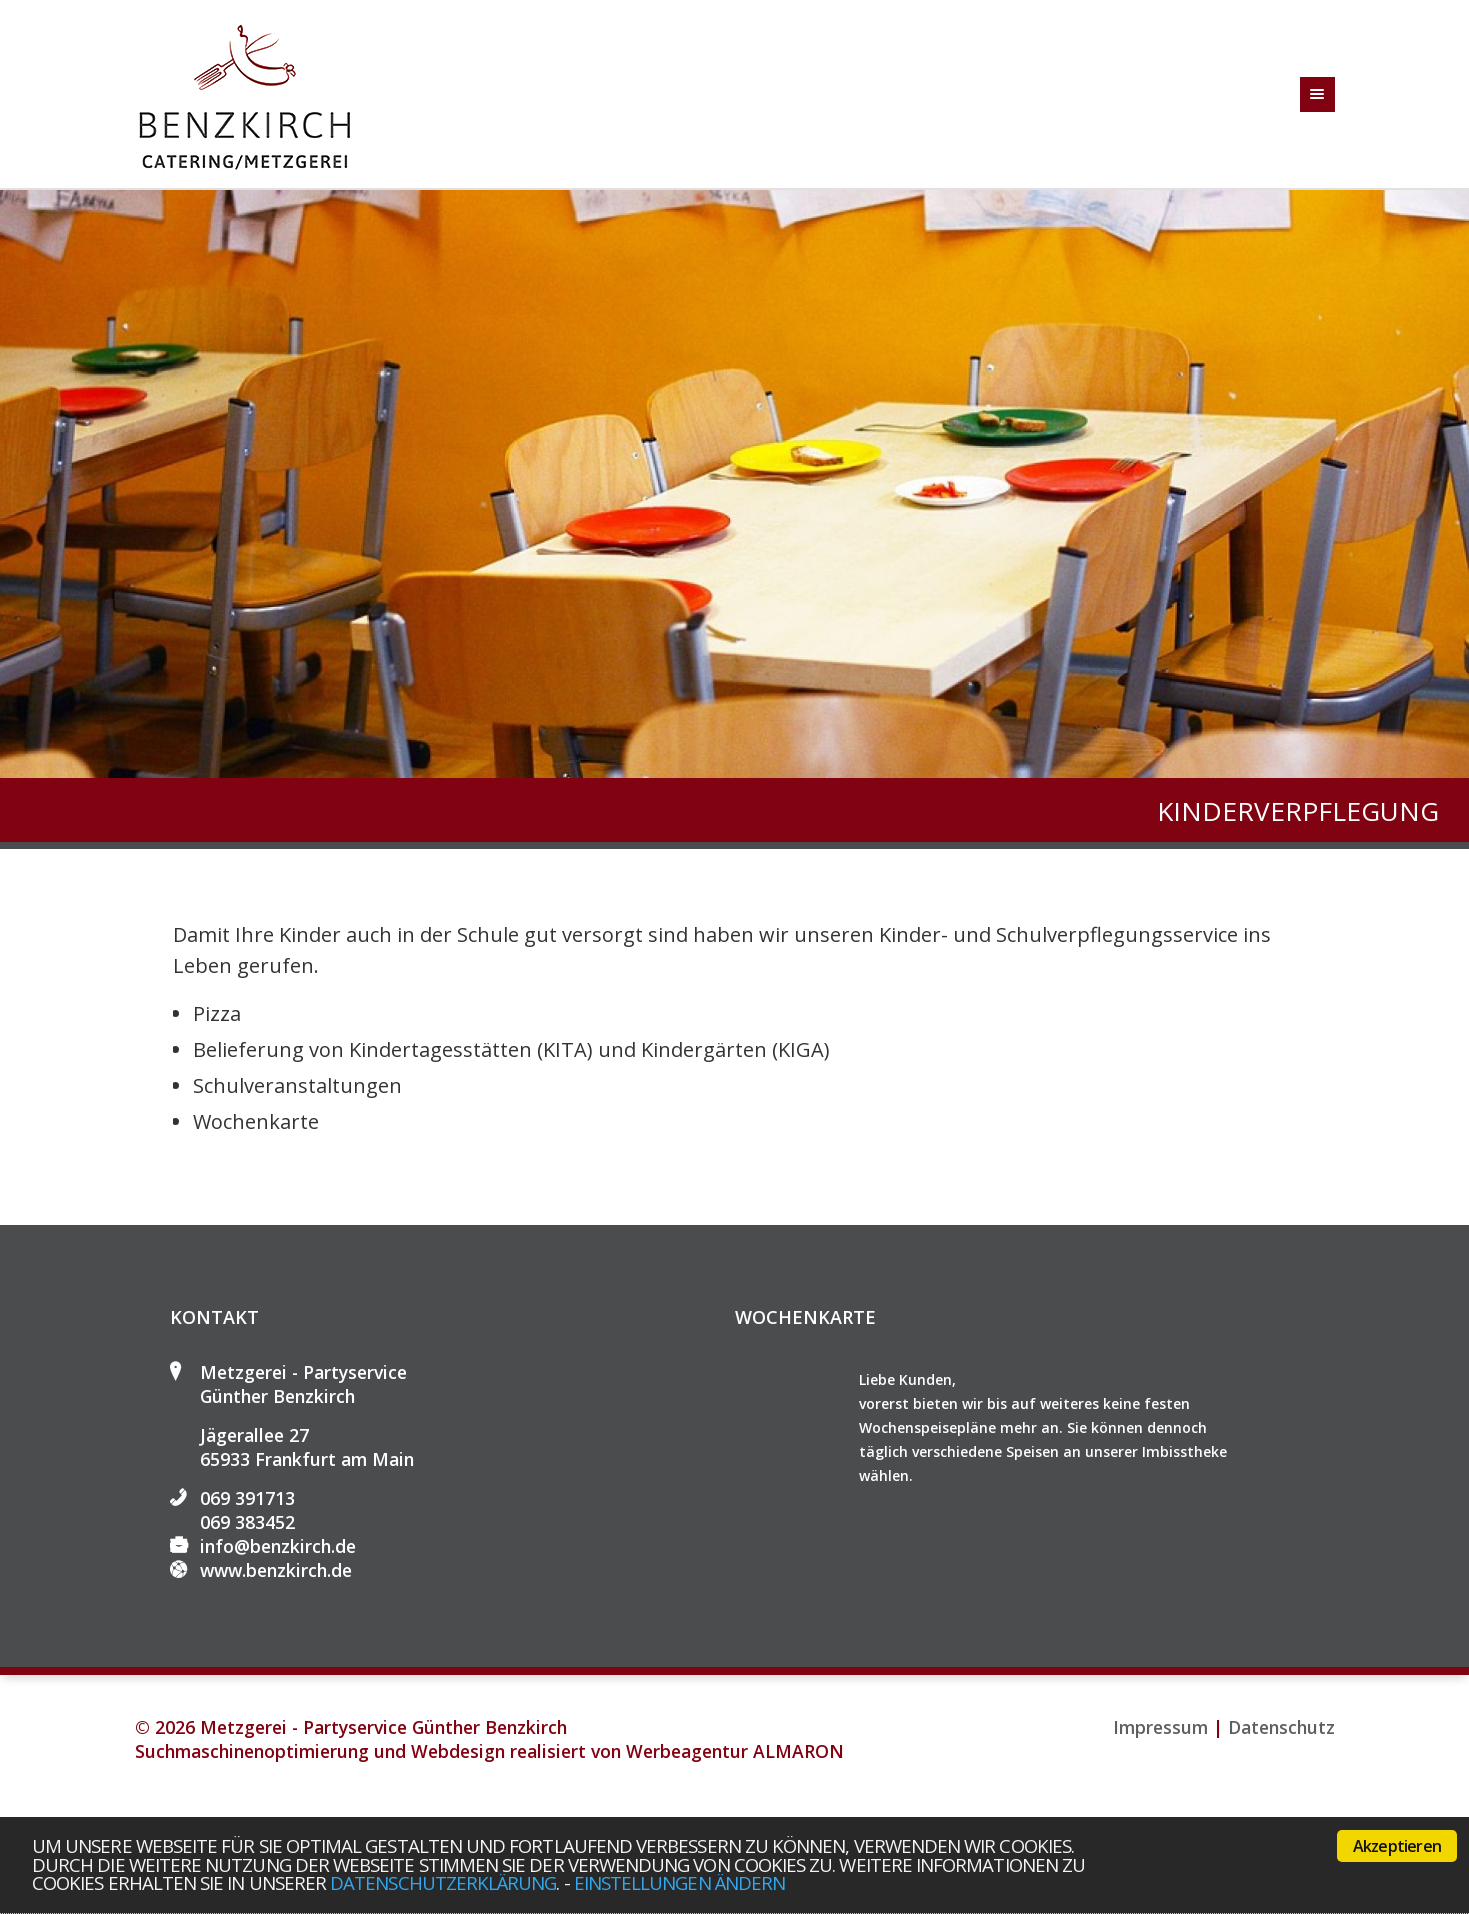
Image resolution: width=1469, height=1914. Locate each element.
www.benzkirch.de (276, 1570)
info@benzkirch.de (278, 1546)
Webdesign (458, 1751)
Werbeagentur (687, 1751)
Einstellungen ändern (679, 1882)
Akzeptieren (1397, 1846)
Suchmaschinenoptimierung (252, 1751)
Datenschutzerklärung (443, 1882)
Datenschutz (1281, 1727)
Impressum (1160, 1727)
